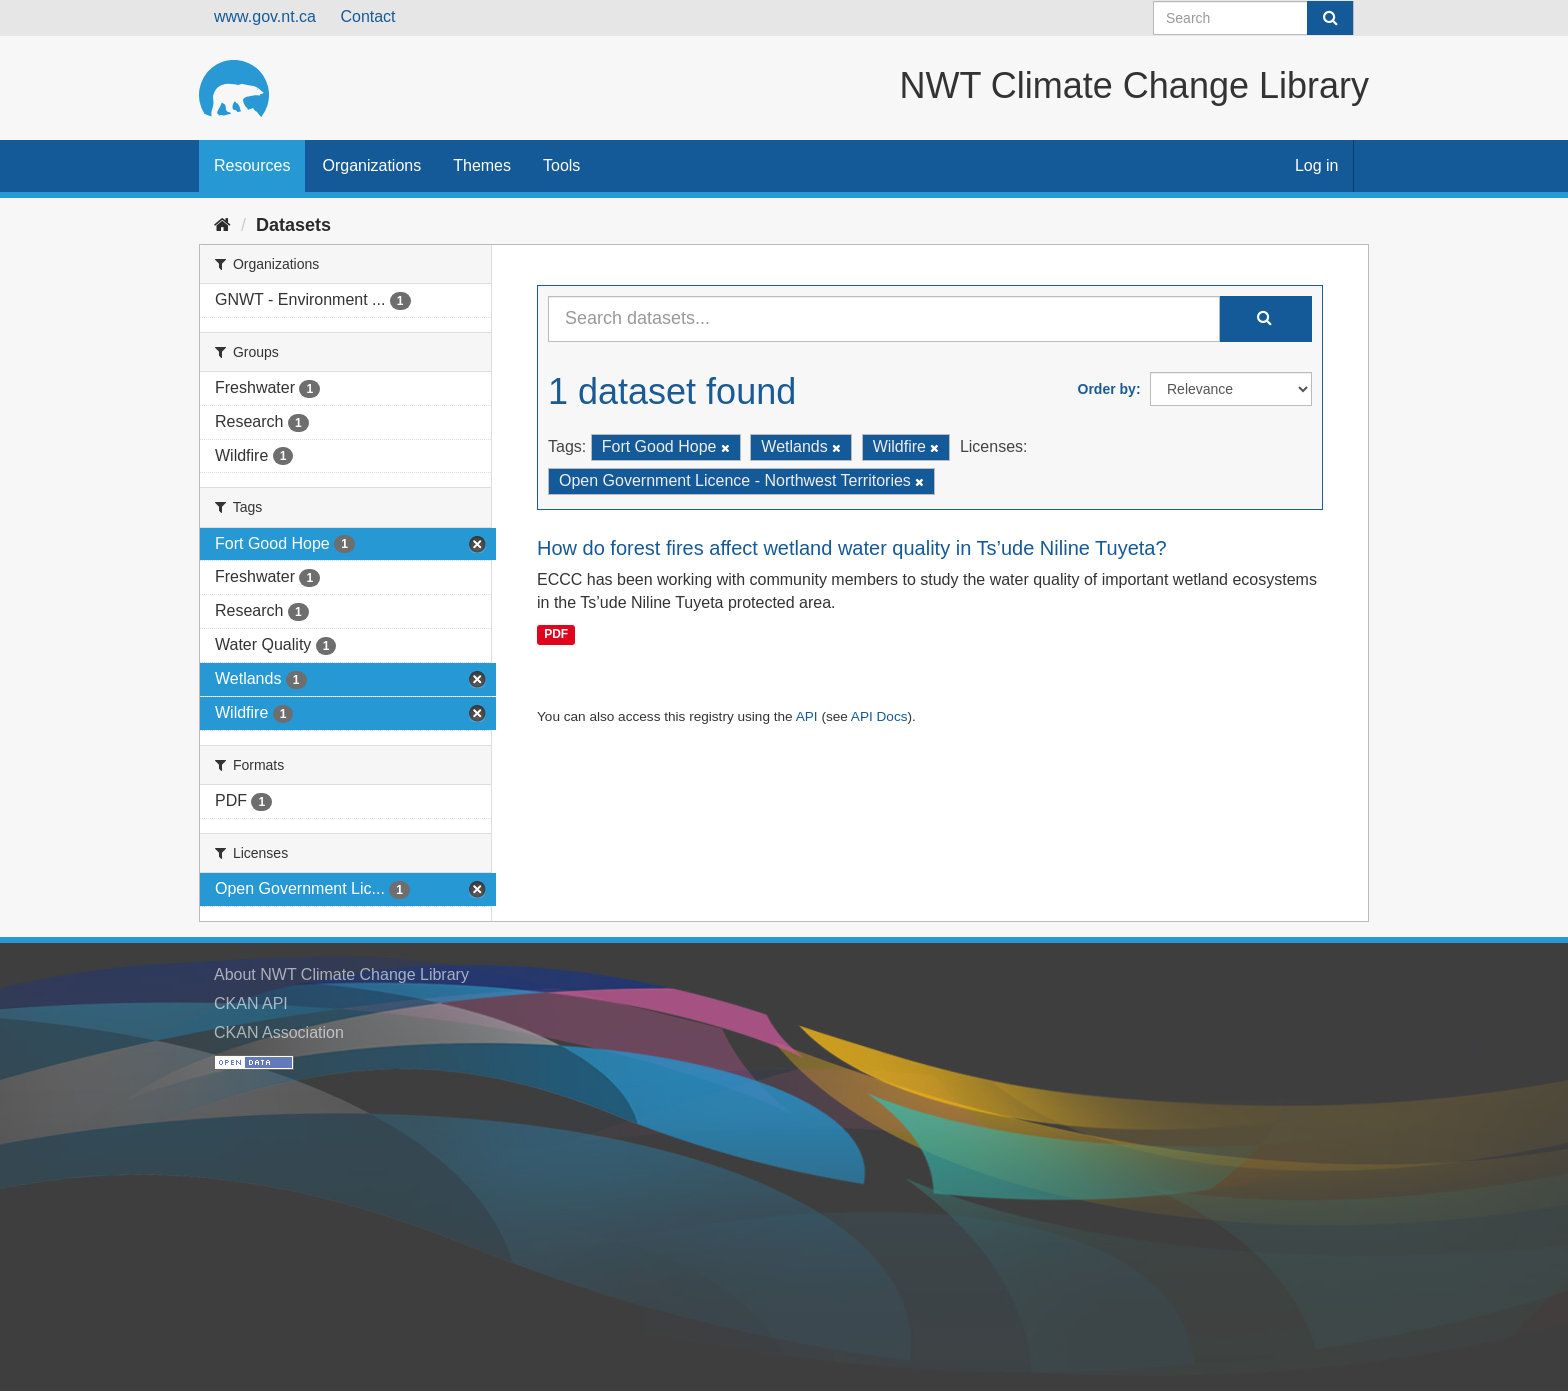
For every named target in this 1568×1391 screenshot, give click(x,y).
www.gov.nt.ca (265, 16)
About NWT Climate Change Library (341, 974)
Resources (252, 165)
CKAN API (251, 1003)
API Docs (879, 716)
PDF (556, 634)
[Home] (222, 225)
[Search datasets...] (884, 319)
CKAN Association (279, 1032)
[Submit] (1330, 18)
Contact (367, 16)
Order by (1107, 389)
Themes (482, 165)
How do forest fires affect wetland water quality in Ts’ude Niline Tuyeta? (852, 548)
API (807, 716)
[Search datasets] (1253, 18)
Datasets (293, 225)
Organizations (371, 165)
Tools (561, 165)
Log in (1317, 165)
